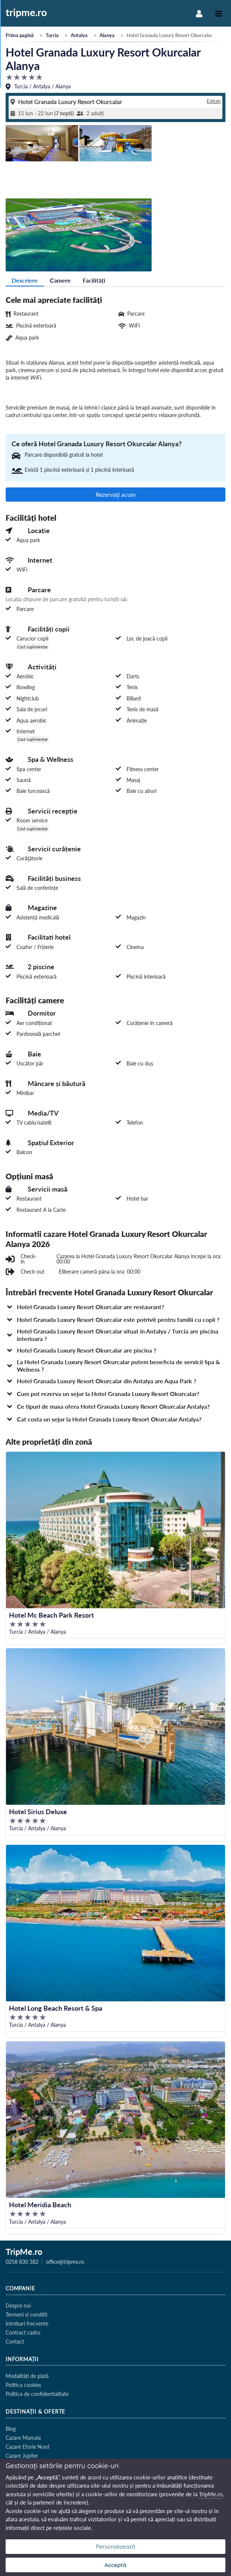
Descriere (25, 280)
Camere (60, 280)
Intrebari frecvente (27, 2323)
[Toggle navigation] (218, 13)
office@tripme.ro (65, 2262)
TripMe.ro (24, 2252)
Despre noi (18, 2305)
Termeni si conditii (26, 2314)
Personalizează (115, 2546)
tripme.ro (26, 12)
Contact (15, 2341)
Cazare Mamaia (23, 2437)
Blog (11, 2429)
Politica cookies (23, 2385)
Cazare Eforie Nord (27, 2446)
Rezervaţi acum (116, 494)
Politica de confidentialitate (37, 2394)
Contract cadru (23, 2332)
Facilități (94, 280)
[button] (115, 1307)
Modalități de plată (27, 2376)
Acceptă (115, 2565)
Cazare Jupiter (22, 2455)
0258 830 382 (22, 2262)
